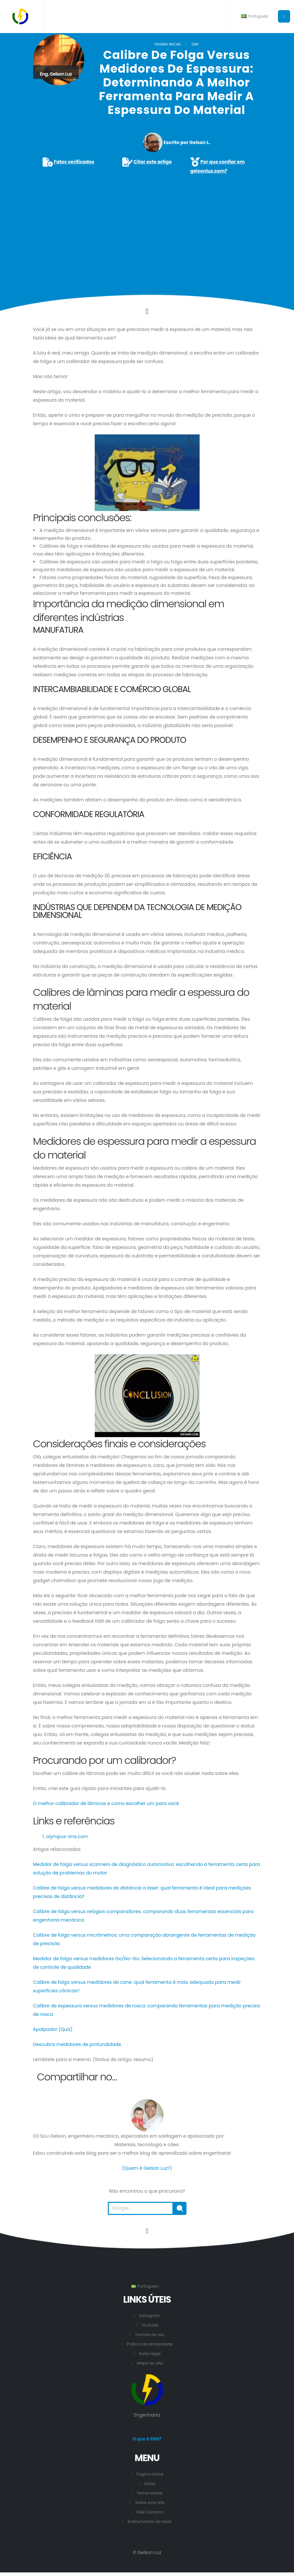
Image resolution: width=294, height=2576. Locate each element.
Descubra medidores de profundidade (77, 2044)
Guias (150, 2484)
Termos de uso (150, 2334)
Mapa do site (149, 2363)
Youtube (149, 2325)
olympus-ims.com (67, 1836)
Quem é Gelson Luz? (147, 2168)
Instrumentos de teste (149, 2522)
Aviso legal (150, 2353)
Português (254, 16)
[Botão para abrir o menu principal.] (284, 16)
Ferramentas (150, 2493)
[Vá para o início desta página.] (147, 2231)
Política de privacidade (149, 2344)
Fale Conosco (150, 2512)
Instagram (150, 2315)
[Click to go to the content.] (147, 311)
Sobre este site (150, 2503)
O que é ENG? (147, 2439)
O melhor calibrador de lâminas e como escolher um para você (106, 1803)
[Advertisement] (147, 225)
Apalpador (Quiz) (53, 2029)
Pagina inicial (167, 44)
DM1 (194, 44)
